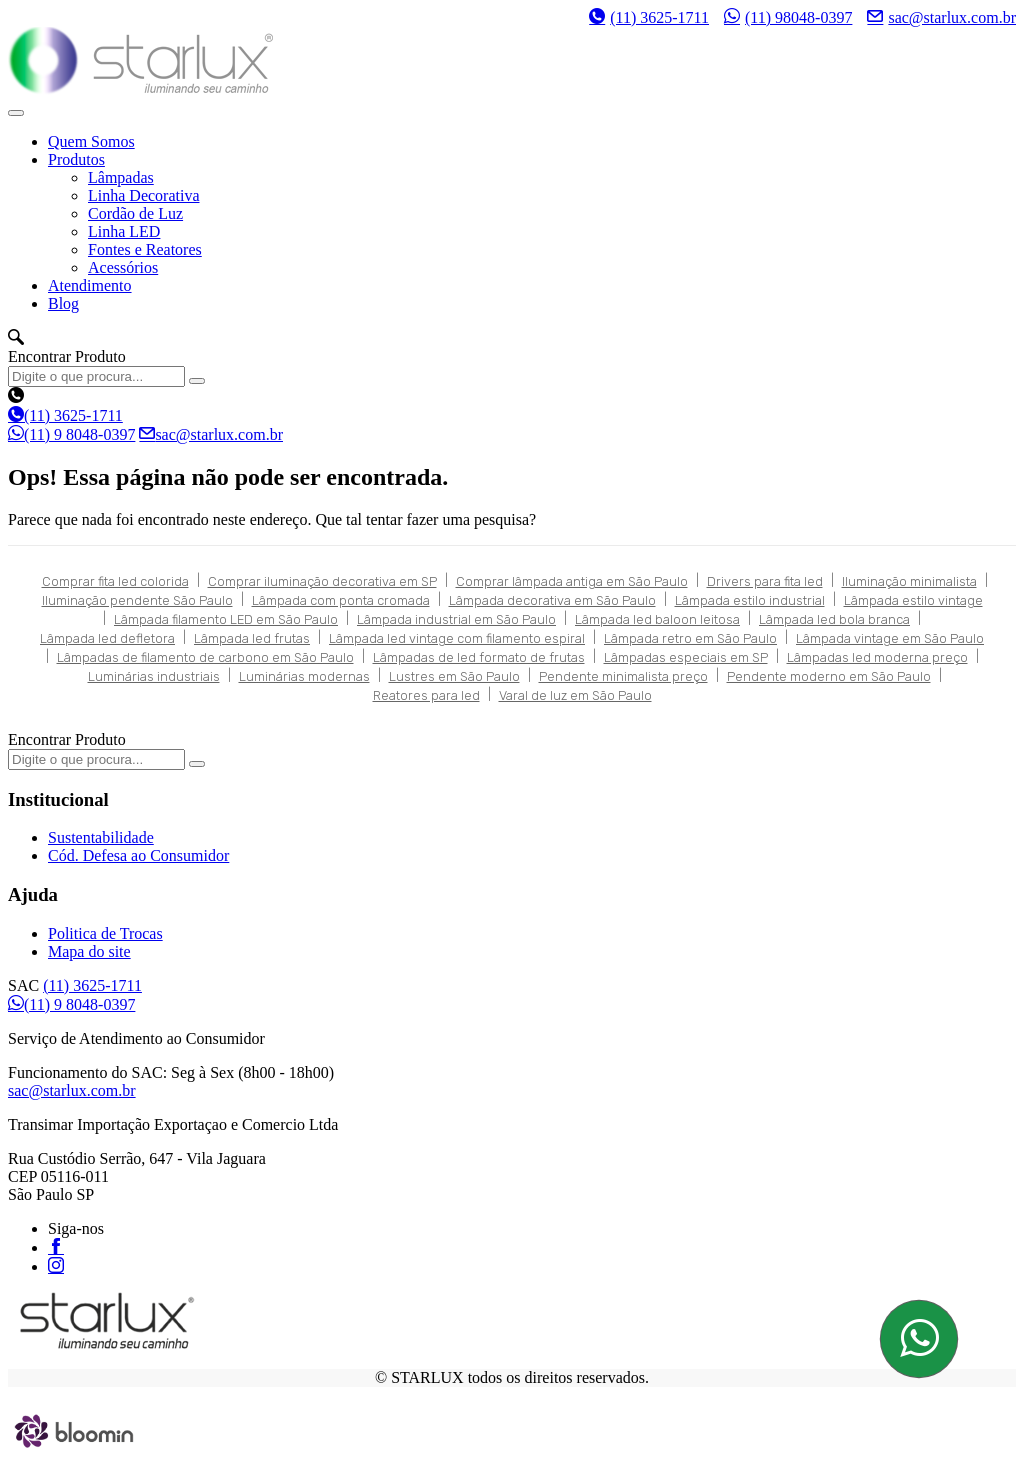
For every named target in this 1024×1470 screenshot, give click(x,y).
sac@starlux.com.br (941, 17)
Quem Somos (91, 141)
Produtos (76, 159)
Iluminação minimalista (909, 581)
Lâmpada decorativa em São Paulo (552, 600)
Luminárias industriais (154, 676)
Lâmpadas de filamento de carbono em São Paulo (205, 657)
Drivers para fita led (765, 581)
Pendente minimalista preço (623, 676)
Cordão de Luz (135, 213)
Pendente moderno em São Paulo (829, 676)
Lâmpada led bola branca (834, 619)
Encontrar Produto (67, 356)
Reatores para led (426, 695)
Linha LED (124, 231)
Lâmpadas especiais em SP (686, 657)
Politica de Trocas (105, 933)
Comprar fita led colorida (115, 581)
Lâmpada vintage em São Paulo (890, 638)
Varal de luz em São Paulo (575, 695)
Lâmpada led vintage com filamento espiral (457, 638)
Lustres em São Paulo (454, 676)
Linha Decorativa (144, 195)
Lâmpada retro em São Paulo (690, 638)
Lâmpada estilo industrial (750, 600)
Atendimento (90, 285)
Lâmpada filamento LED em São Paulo (226, 619)
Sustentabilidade (101, 837)
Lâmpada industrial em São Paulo (456, 619)
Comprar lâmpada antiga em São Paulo (572, 581)
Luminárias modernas (304, 676)
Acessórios (123, 267)
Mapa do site (89, 951)
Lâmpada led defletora (107, 638)
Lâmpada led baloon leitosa (657, 619)
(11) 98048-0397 (788, 17)
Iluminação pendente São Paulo (137, 600)
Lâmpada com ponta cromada (341, 600)
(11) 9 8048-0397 (71, 434)
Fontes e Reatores (145, 249)
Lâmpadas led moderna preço (877, 657)
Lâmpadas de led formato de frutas (479, 657)
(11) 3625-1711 (649, 17)
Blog (63, 303)
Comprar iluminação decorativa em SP (322, 581)
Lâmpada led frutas (252, 638)
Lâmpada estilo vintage (913, 600)
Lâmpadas (121, 177)
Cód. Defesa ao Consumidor (138, 855)
